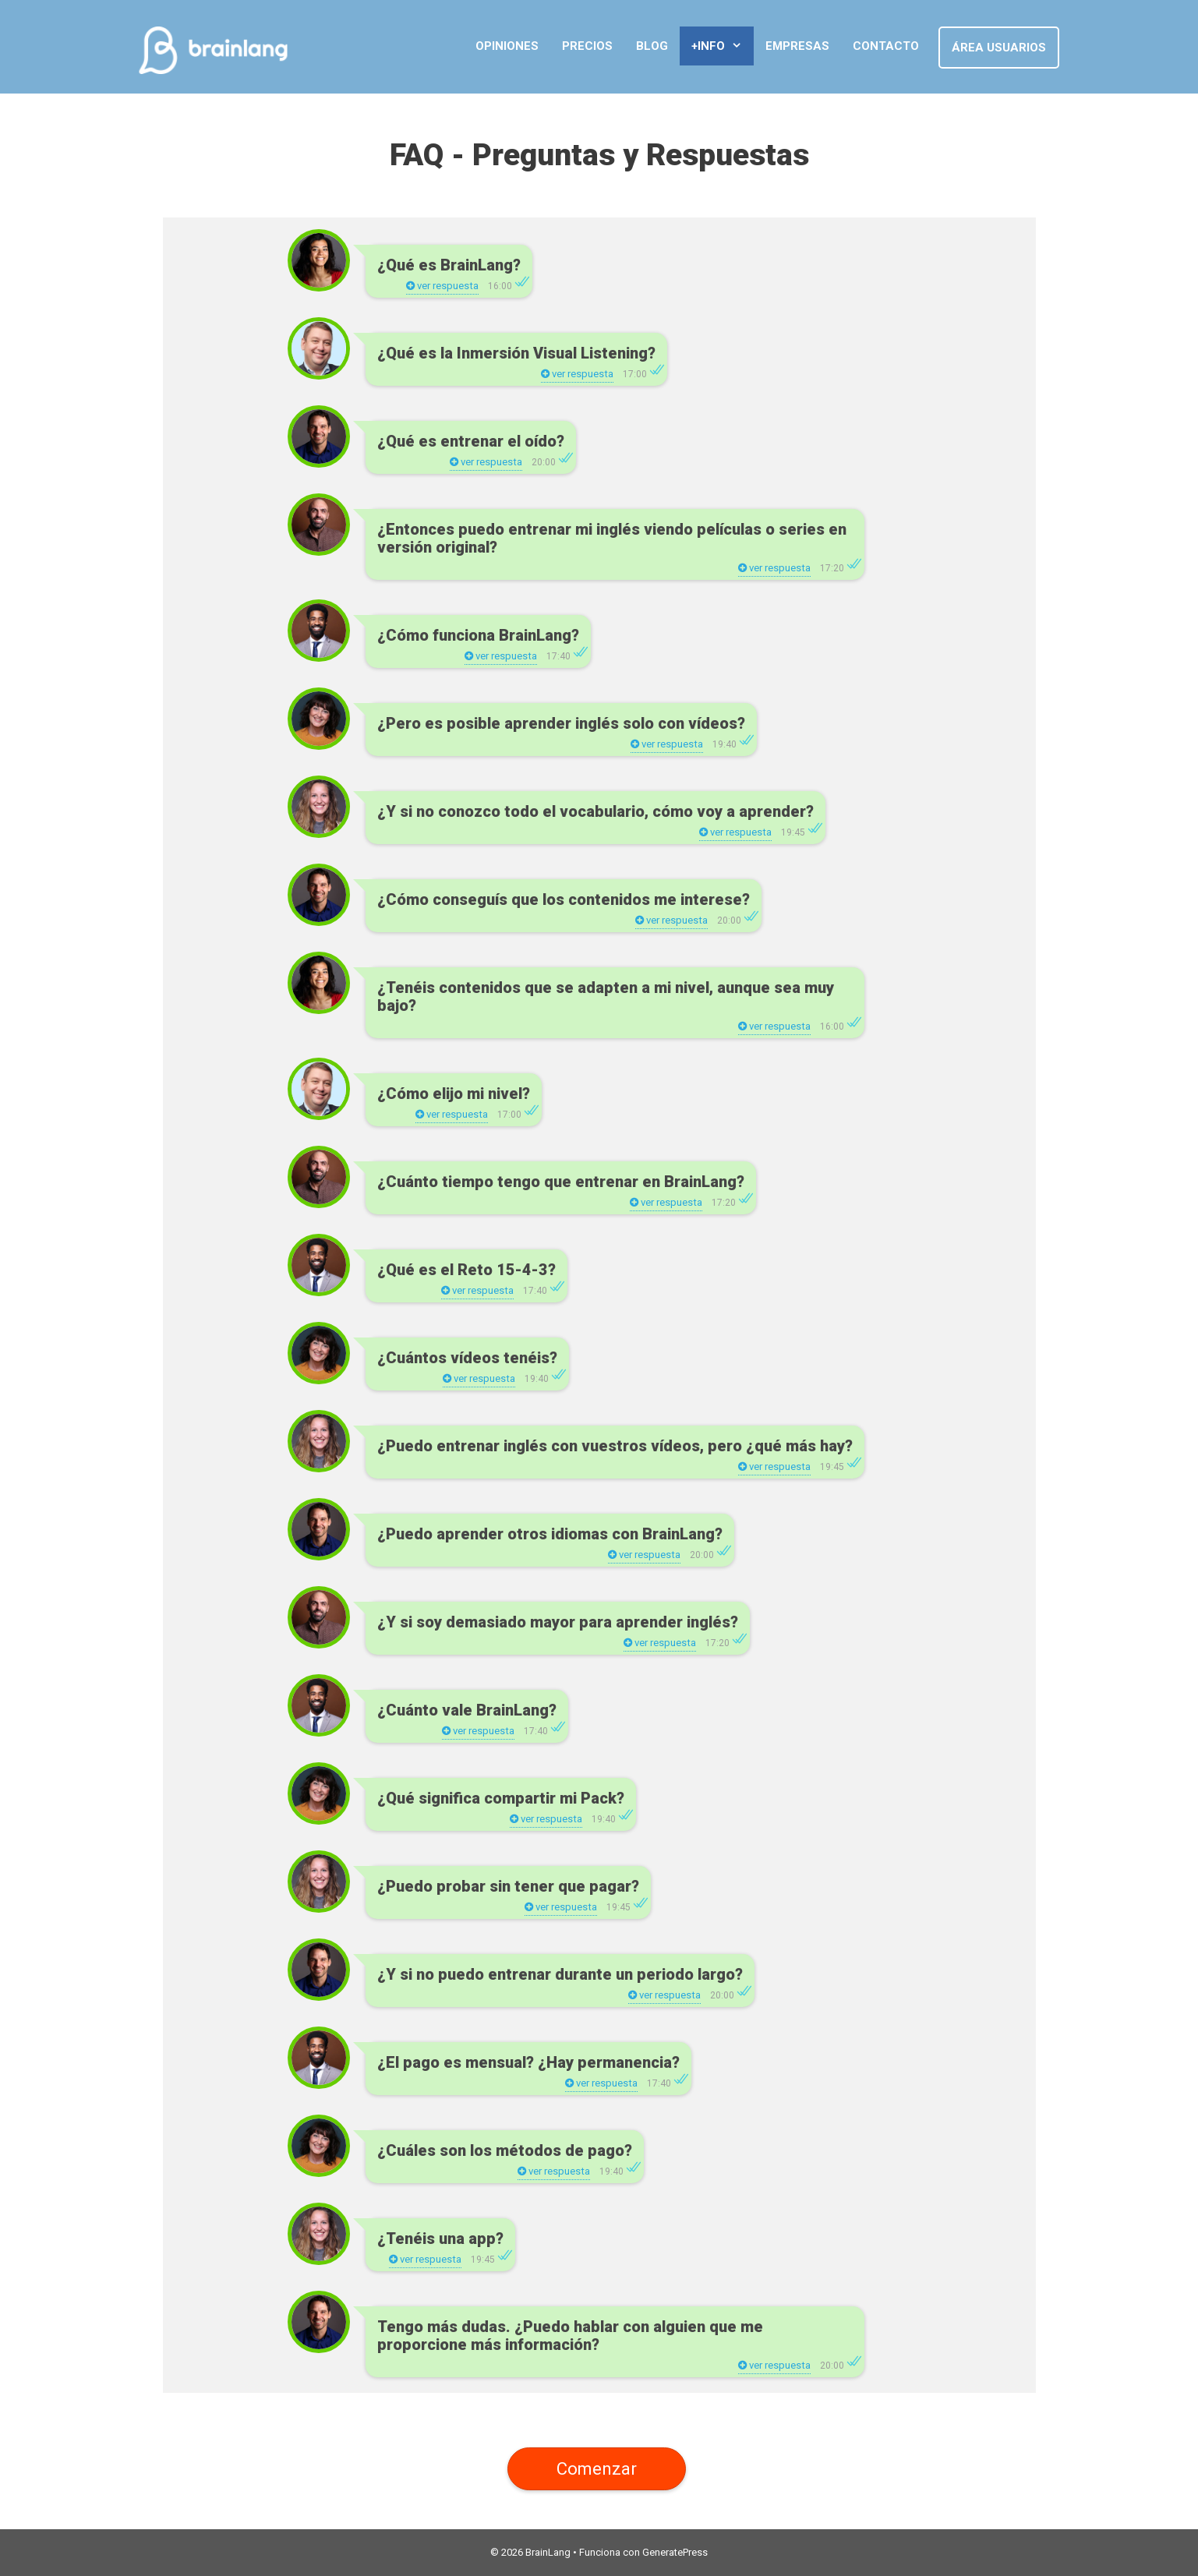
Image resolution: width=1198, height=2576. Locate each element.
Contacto (886, 46)
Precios (587, 46)
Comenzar (597, 2468)
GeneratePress (675, 2552)
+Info (722, 46)
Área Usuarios (999, 48)
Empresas (797, 46)
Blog (652, 46)
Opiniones (507, 46)
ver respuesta (442, 286)
